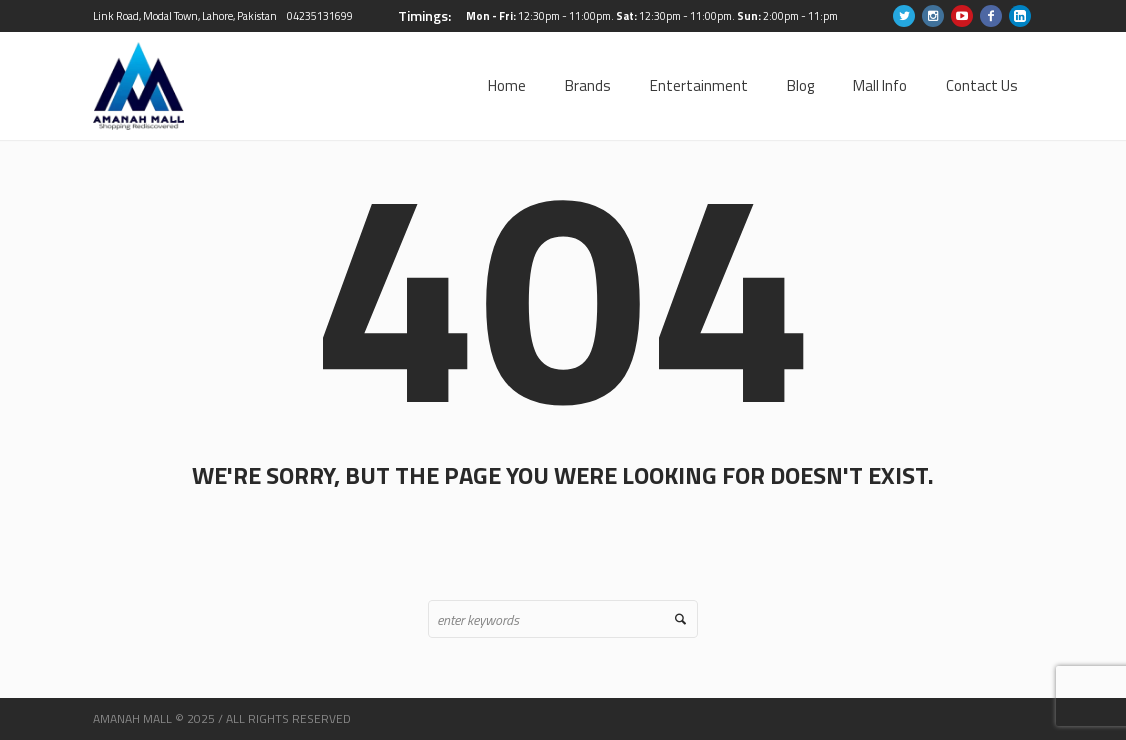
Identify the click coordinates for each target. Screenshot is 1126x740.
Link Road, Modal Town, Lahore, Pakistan (185, 16)
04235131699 (320, 16)
